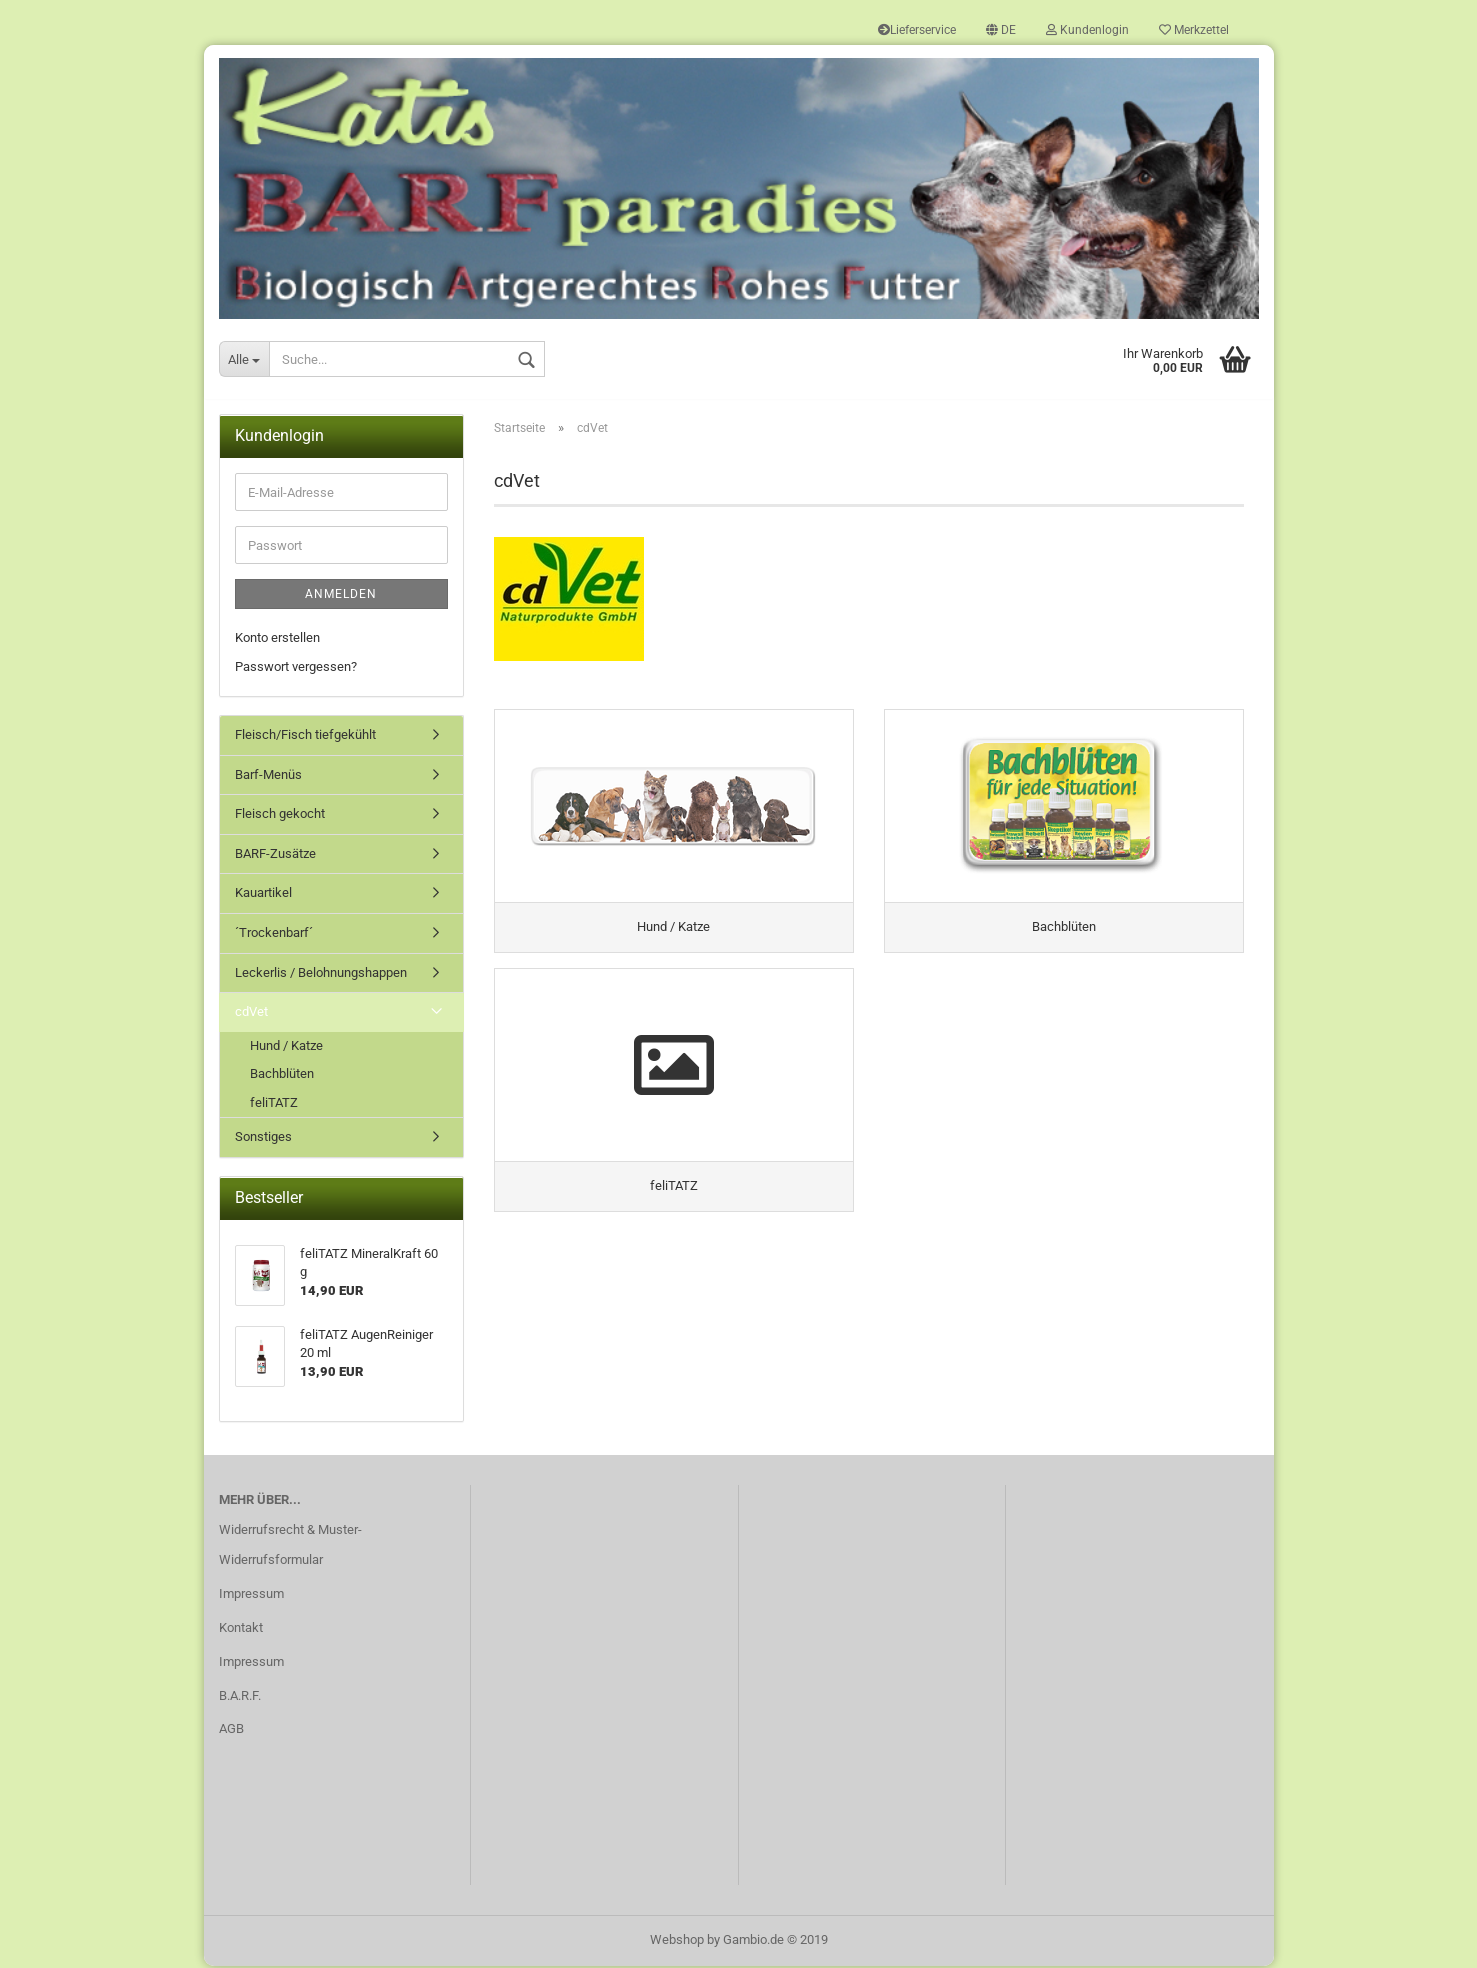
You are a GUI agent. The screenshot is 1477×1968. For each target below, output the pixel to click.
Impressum (251, 1595)
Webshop (677, 1941)
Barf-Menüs (268, 776)
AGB (231, 1730)
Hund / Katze (286, 1046)
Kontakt (241, 1629)
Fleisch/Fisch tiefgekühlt (305, 736)
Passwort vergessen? (296, 667)
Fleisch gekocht (280, 815)
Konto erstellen (277, 639)
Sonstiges (263, 1138)
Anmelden (341, 596)
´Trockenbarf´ (274, 934)
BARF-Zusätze (275, 855)
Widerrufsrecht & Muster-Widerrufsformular (290, 1546)
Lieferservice (917, 30)
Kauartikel (263, 894)
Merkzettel (1194, 30)
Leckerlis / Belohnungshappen (321, 973)
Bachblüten (282, 1075)
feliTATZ (274, 1104)
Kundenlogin (1087, 30)
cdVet (251, 1013)
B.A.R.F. (240, 1696)
